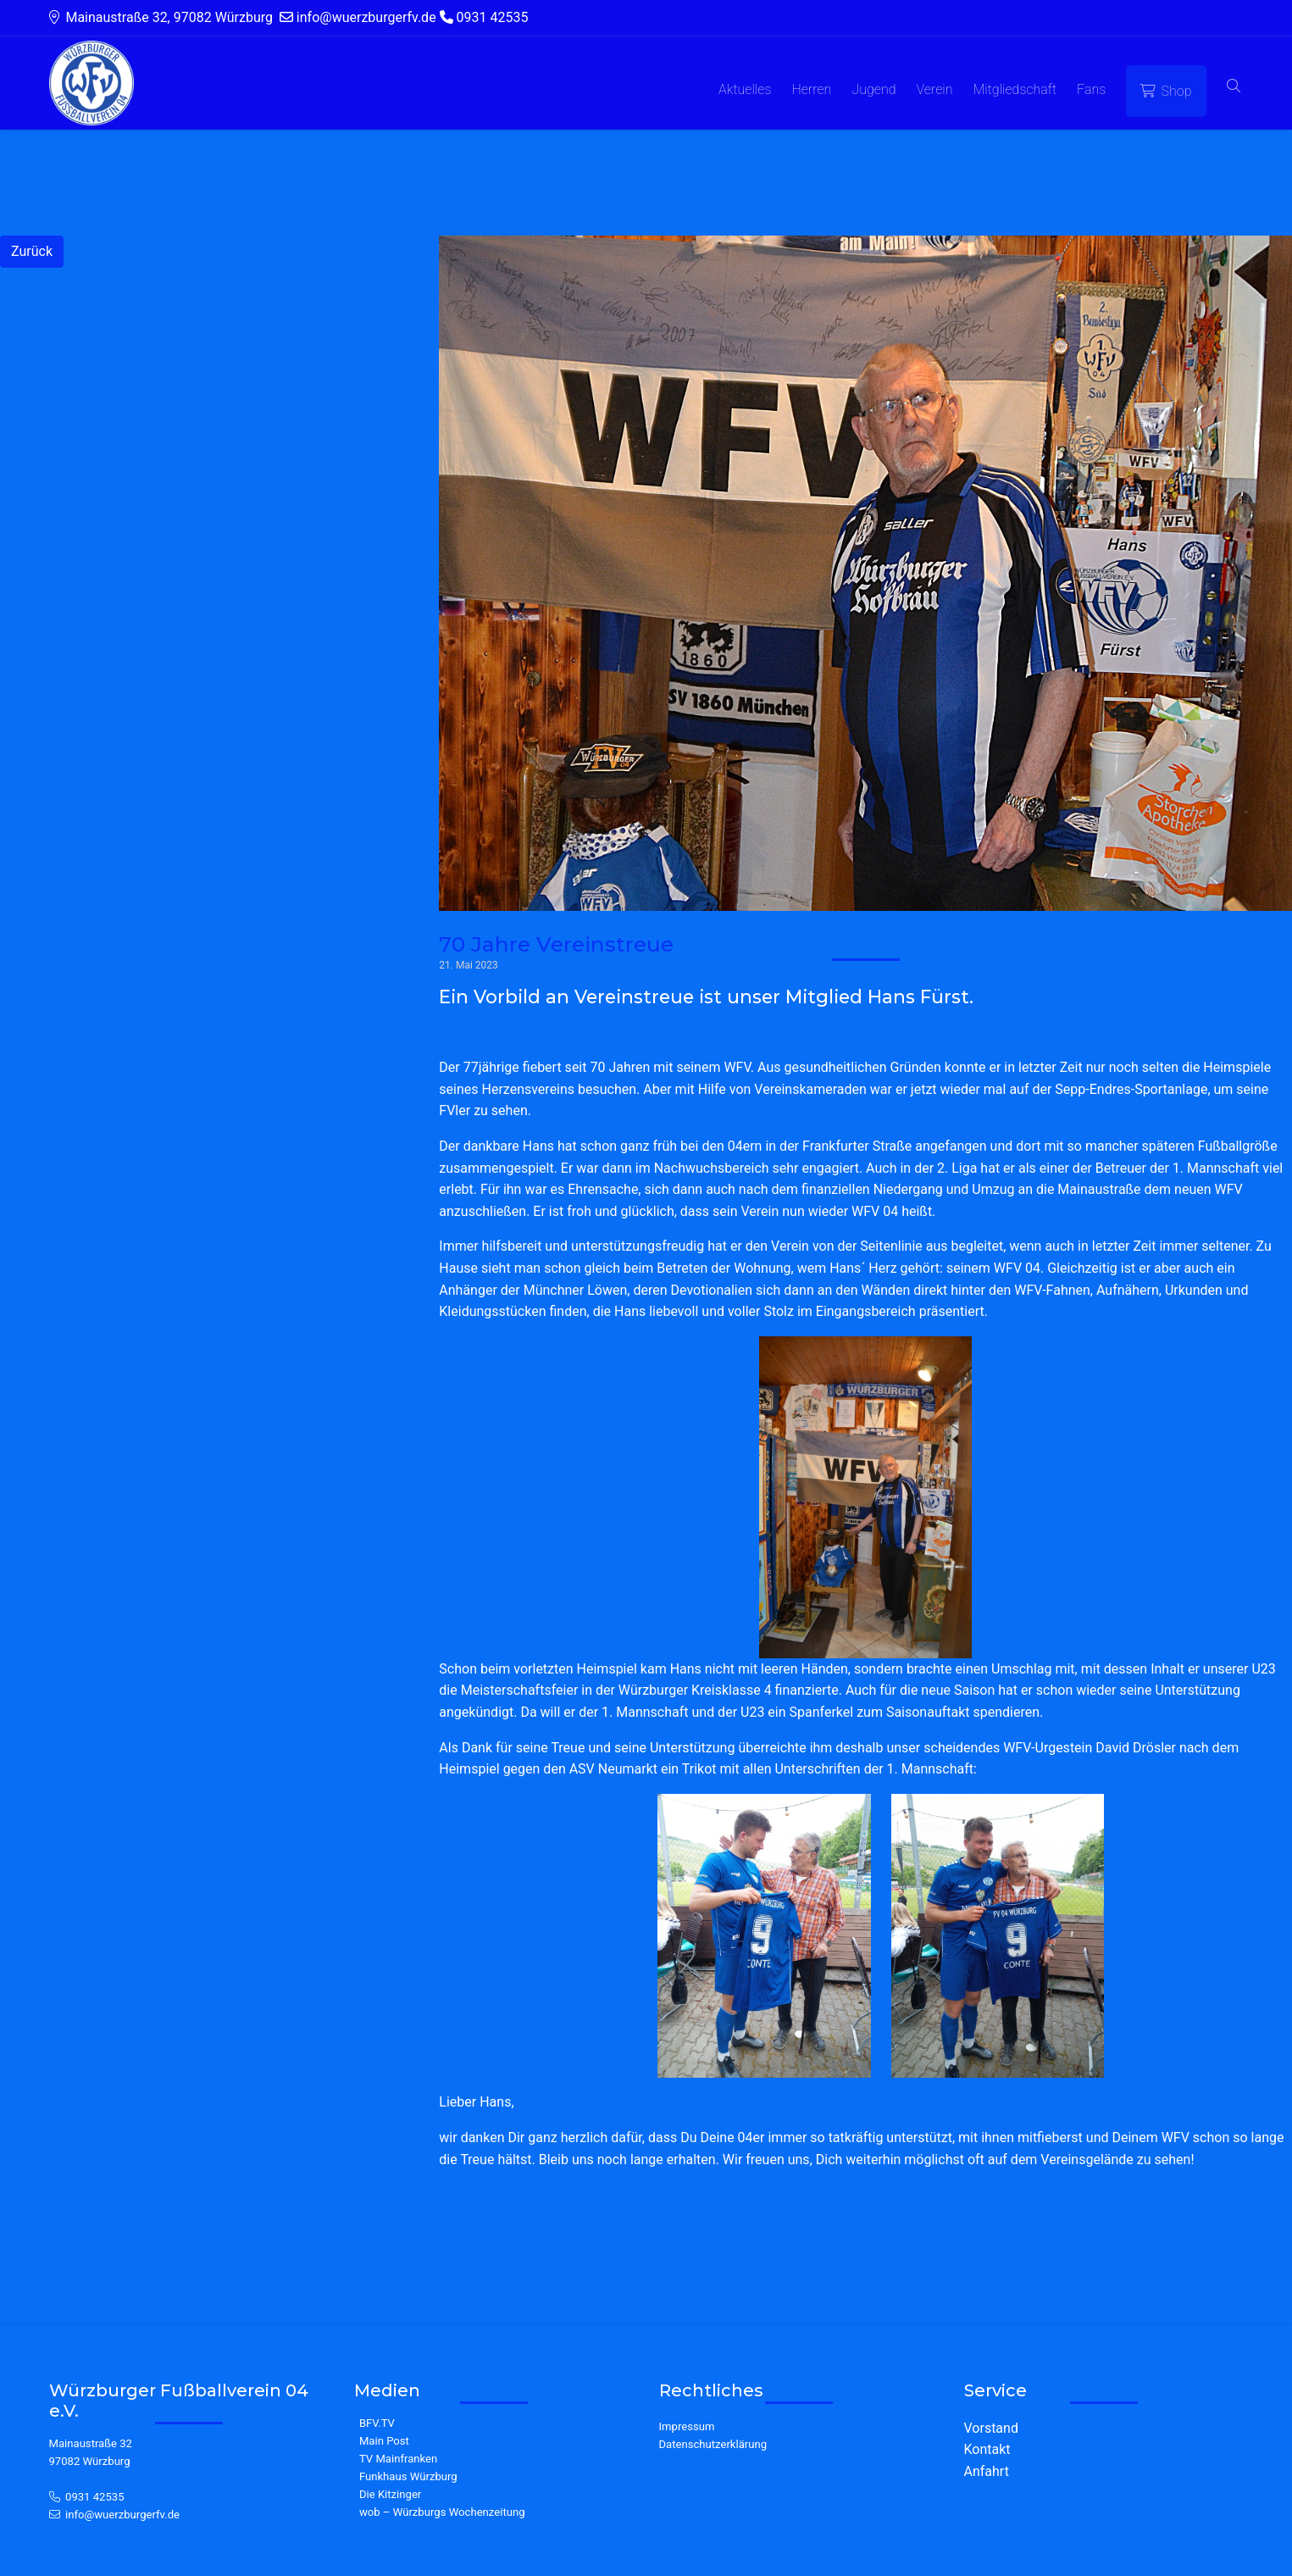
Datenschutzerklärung (713, 2444)
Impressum (687, 2426)
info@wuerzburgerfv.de (122, 2514)
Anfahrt (986, 2471)
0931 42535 (95, 2496)
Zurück (32, 251)
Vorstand (991, 2428)
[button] (1233, 86)
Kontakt (987, 2449)
